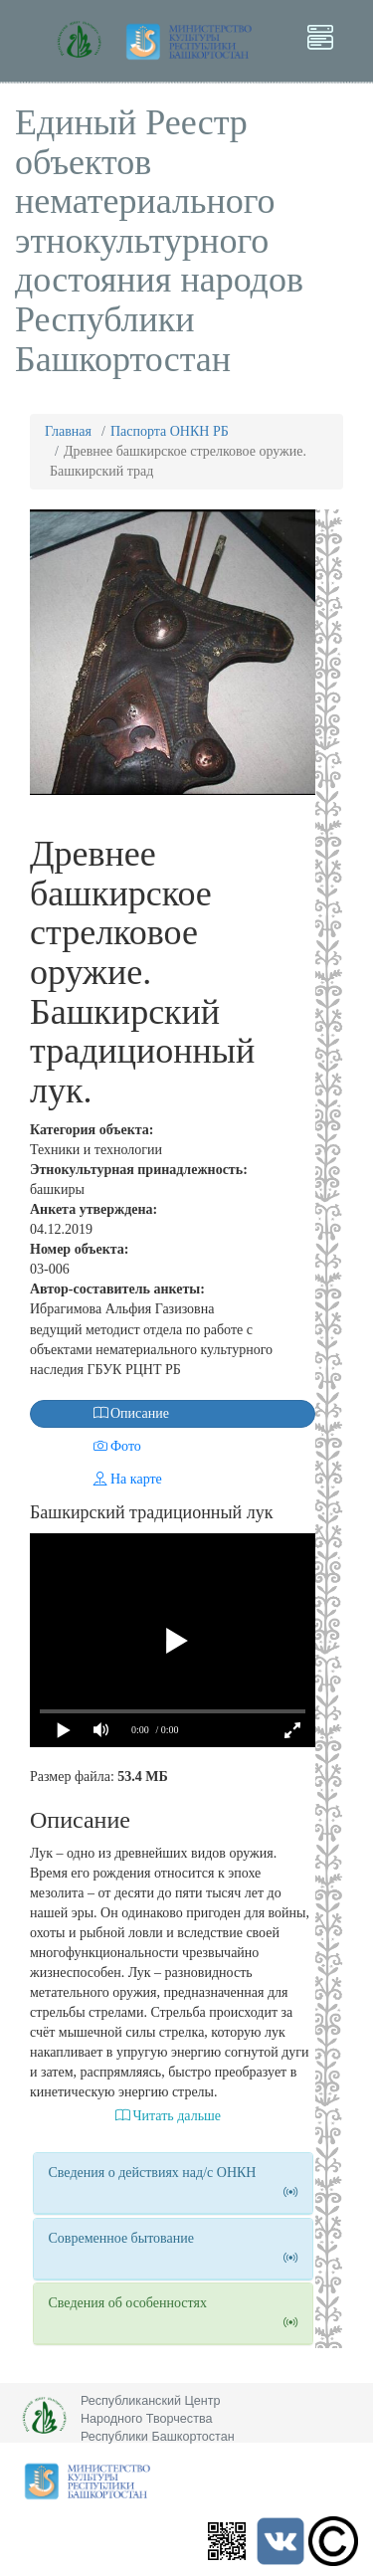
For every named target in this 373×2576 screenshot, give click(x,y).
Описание (101, 1413)
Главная (68, 431)
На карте (98, 1479)
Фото (87, 1446)
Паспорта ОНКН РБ (169, 431)
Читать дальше (168, 2115)
